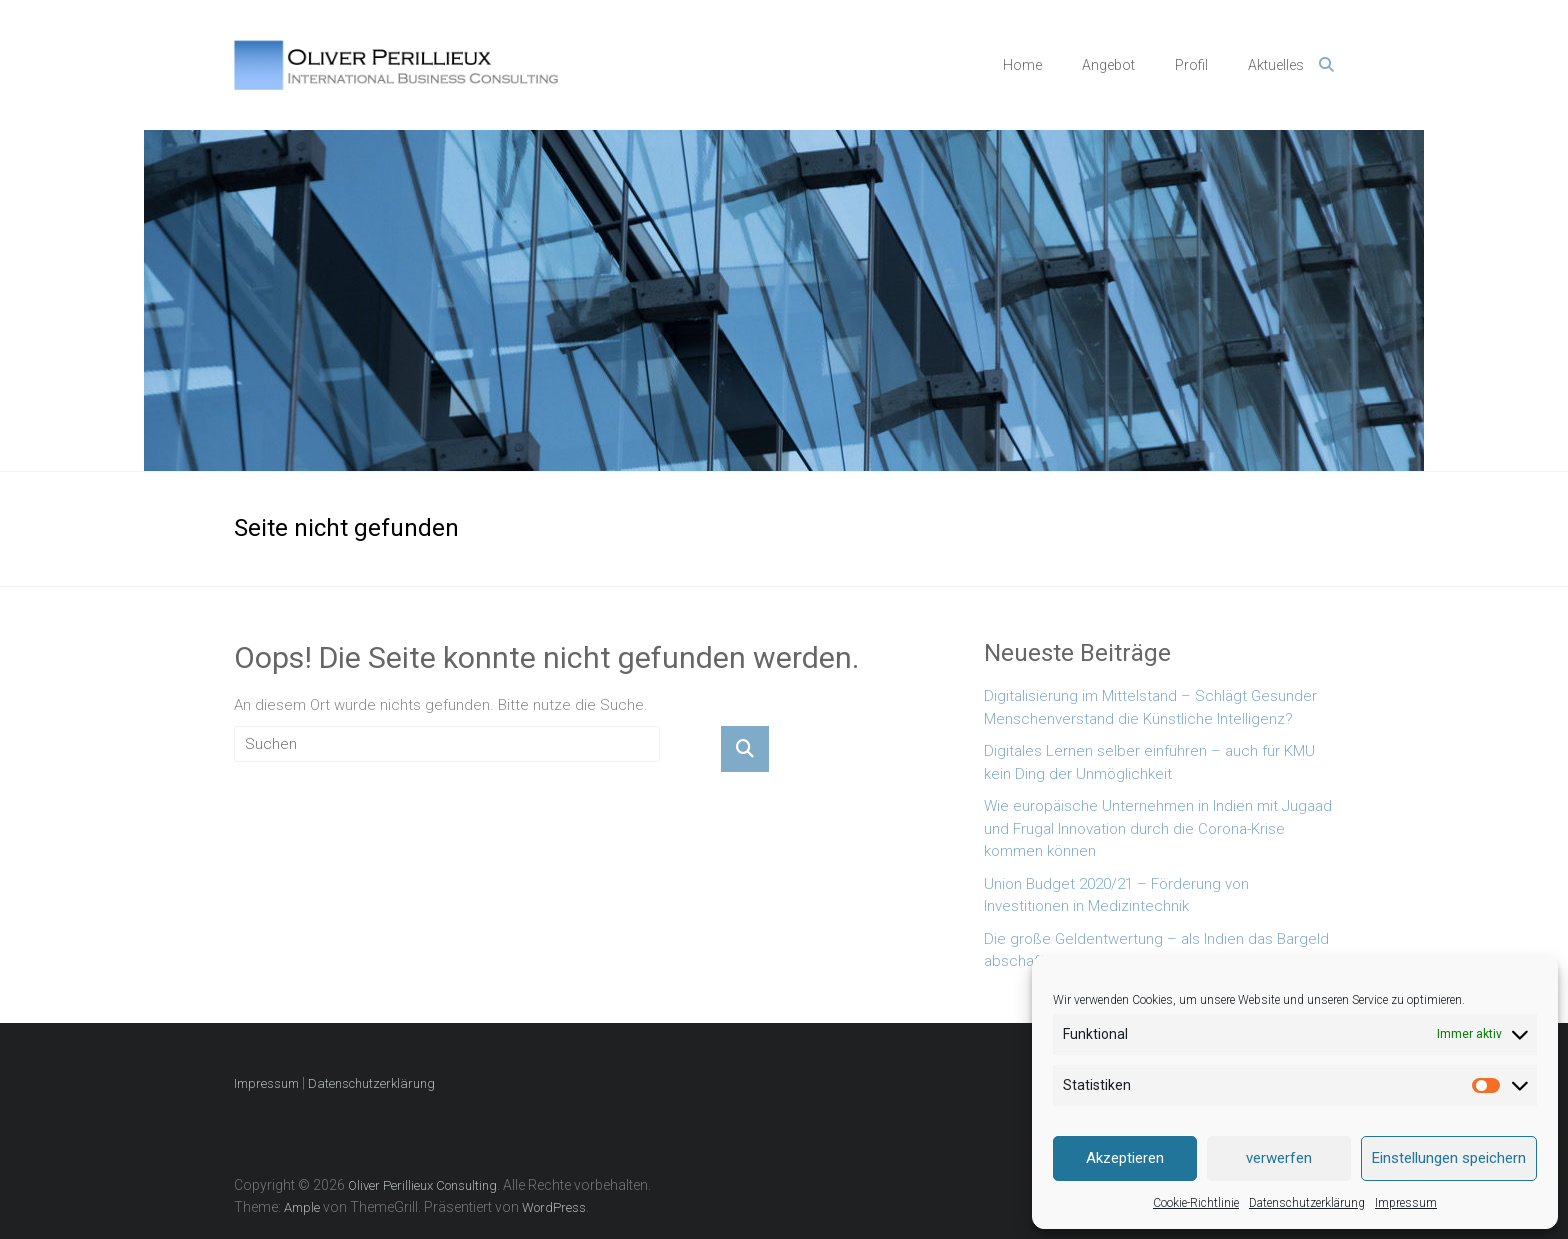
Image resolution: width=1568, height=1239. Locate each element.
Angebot (1108, 65)
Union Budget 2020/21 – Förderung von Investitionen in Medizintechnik (1116, 895)
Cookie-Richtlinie (1196, 1203)
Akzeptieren (1125, 1158)
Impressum (1406, 1203)
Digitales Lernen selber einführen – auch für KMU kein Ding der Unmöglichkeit (1149, 762)
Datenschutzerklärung (1307, 1203)
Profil (1191, 65)
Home (1022, 65)
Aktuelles (1276, 65)
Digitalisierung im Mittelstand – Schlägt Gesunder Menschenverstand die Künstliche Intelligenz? (1150, 707)
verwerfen (1279, 1158)
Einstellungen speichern (1449, 1158)
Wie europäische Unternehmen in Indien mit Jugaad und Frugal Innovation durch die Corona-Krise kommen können (1158, 828)
